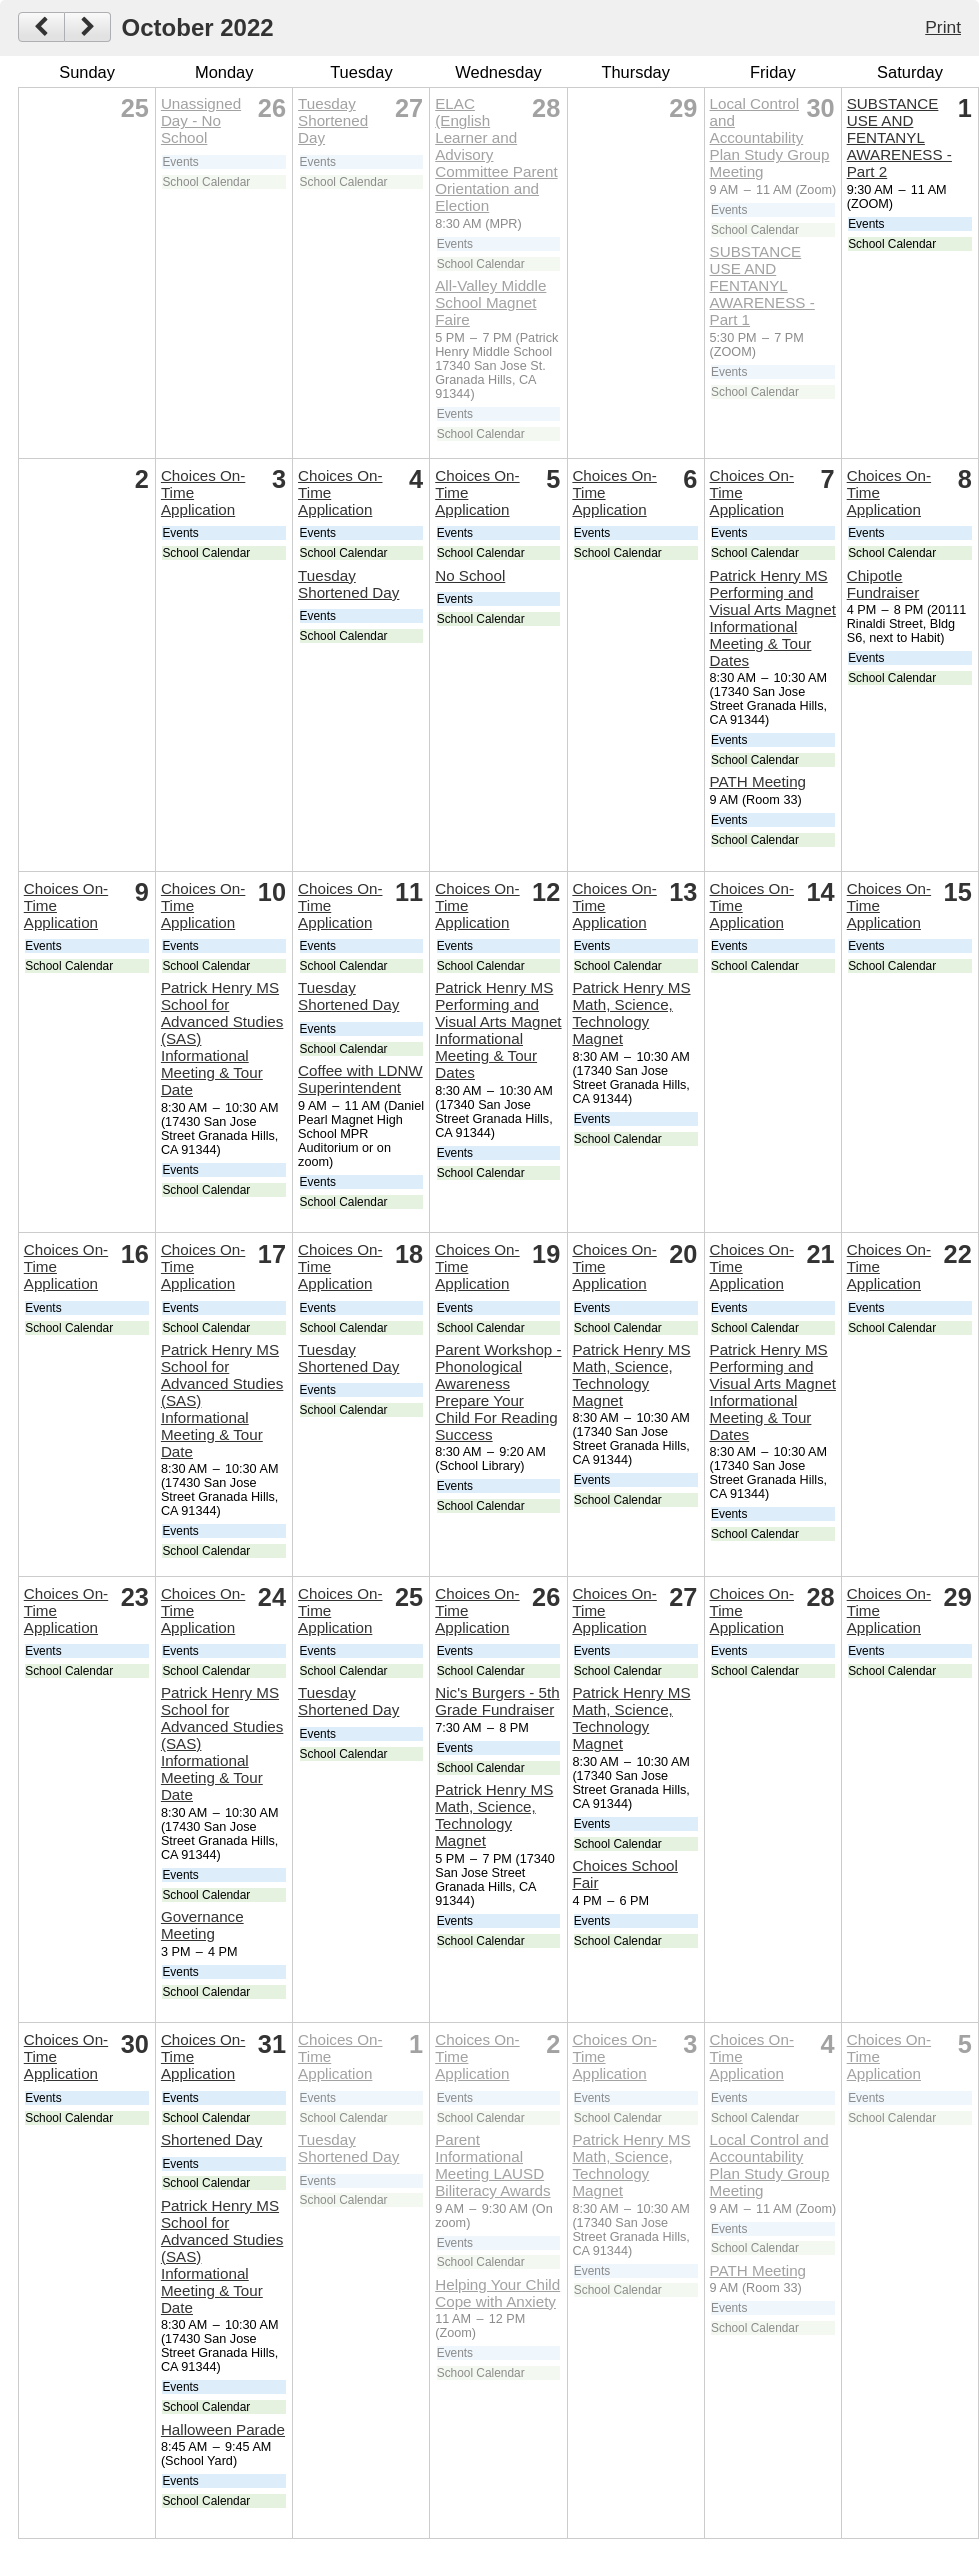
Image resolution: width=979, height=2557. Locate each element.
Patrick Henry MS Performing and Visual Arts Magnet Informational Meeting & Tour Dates (773, 618)
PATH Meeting (758, 781)
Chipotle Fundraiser (883, 584)
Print (943, 27)
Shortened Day (211, 2139)
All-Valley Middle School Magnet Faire (490, 302)
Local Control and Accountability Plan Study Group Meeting (770, 137)
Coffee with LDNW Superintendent (360, 1079)
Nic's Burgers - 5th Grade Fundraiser (497, 1701)
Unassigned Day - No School (201, 120)
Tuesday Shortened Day (333, 120)
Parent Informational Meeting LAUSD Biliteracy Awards (492, 2165)
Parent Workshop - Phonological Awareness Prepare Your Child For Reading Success (498, 1392)
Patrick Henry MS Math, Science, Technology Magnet (631, 1013)
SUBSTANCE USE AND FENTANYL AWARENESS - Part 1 (762, 285)
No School (470, 575)
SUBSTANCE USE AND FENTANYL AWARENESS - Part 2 (899, 137)
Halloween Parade (223, 2429)
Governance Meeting (202, 1925)
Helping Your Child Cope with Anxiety (497, 2293)
